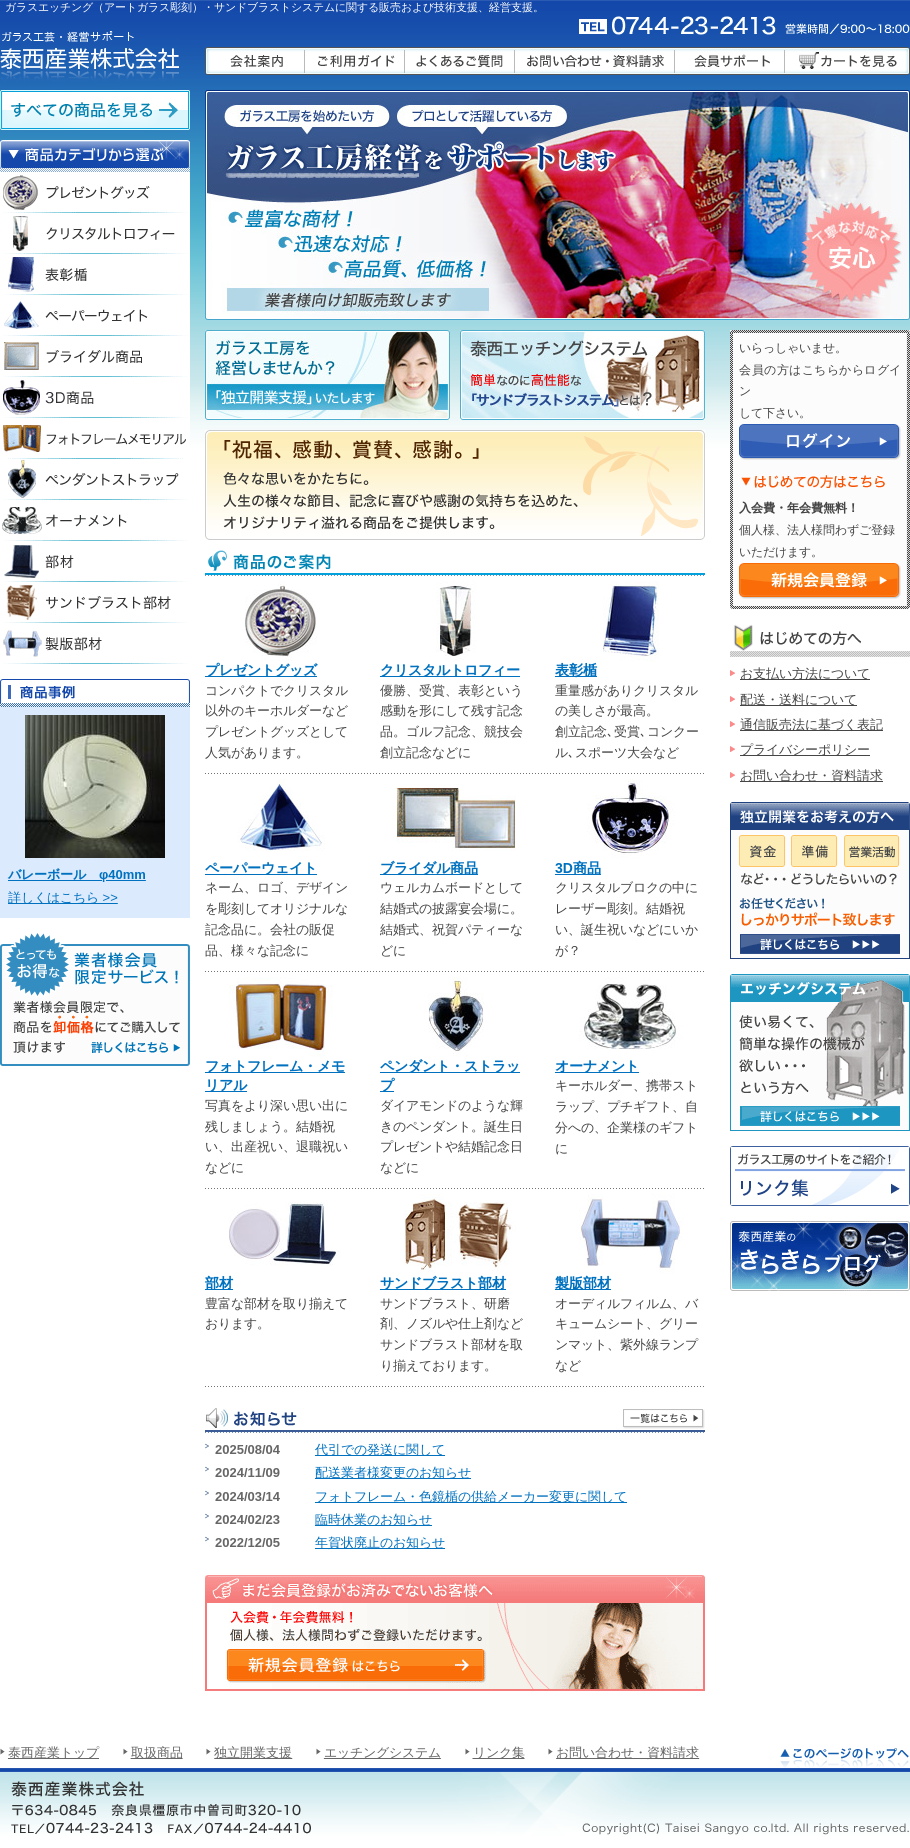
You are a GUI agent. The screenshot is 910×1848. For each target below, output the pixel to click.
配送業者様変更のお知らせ (393, 1472)
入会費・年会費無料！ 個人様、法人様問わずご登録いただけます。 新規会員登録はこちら (355, 1665)
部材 (219, 1283)
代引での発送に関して (380, 1449)
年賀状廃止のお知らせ (380, 1542)
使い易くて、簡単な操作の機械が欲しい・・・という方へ (820, 1116)
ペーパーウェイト (261, 868)
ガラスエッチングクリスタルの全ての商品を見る (95, 110)
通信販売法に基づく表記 (811, 724)
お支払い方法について (805, 673)
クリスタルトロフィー (450, 670)
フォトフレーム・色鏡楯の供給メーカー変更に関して (471, 1496)
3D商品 (578, 868)
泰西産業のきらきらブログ (820, 1256)
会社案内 (255, 61)
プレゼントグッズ (261, 670)
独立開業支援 (253, 1752)
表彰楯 (576, 670)
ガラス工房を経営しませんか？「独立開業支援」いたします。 (327, 375)
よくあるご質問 (460, 61)
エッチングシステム (382, 1752)
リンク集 (820, 1176)
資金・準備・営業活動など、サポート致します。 (820, 944)
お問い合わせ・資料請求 (595, 61)
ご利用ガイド (355, 61)
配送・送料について (798, 699)
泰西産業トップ (53, 1752)
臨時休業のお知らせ (373, 1519)
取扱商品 (157, 1752)
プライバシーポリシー (805, 749)
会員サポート (730, 61)
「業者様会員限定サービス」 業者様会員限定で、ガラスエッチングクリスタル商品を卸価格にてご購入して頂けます (95, 999)
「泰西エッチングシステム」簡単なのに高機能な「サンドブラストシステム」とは (582, 375)
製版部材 (583, 1283)
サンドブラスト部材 (443, 1283)
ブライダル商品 (429, 868)
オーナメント (597, 1066)
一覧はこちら (663, 1418)
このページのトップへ (845, 1757)
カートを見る (847, 61)
